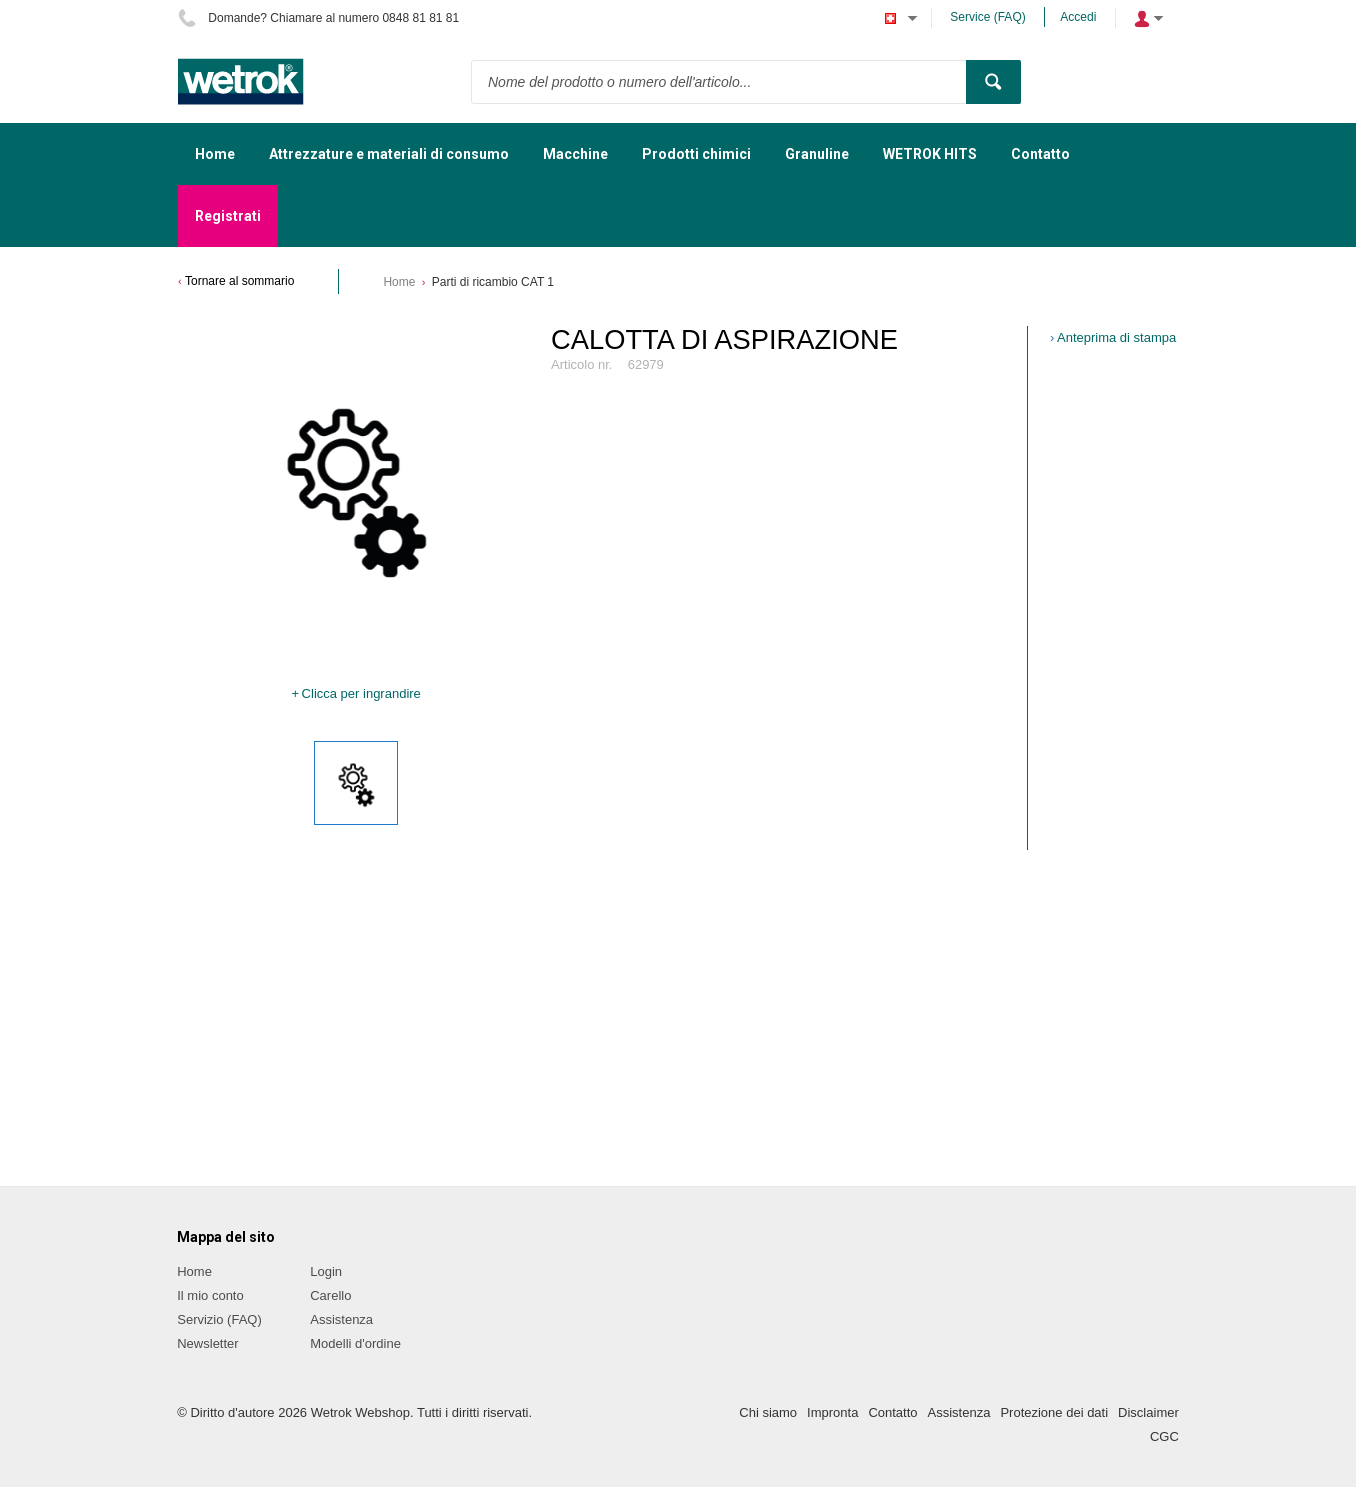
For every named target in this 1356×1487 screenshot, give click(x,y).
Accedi (1078, 17)
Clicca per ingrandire (361, 693)
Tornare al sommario (239, 281)
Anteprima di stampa (1116, 337)
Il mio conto (210, 1295)
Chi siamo (768, 1412)
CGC (1164, 1436)
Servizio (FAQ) (219, 1319)
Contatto (892, 1412)
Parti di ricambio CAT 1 (493, 282)
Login (326, 1271)
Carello (330, 1295)
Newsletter (207, 1343)
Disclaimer (1148, 1412)
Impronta (832, 1412)
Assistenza (341, 1319)
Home (399, 282)
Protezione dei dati (1054, 1412)
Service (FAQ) (987, 17)
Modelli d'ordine (355, 1343)
